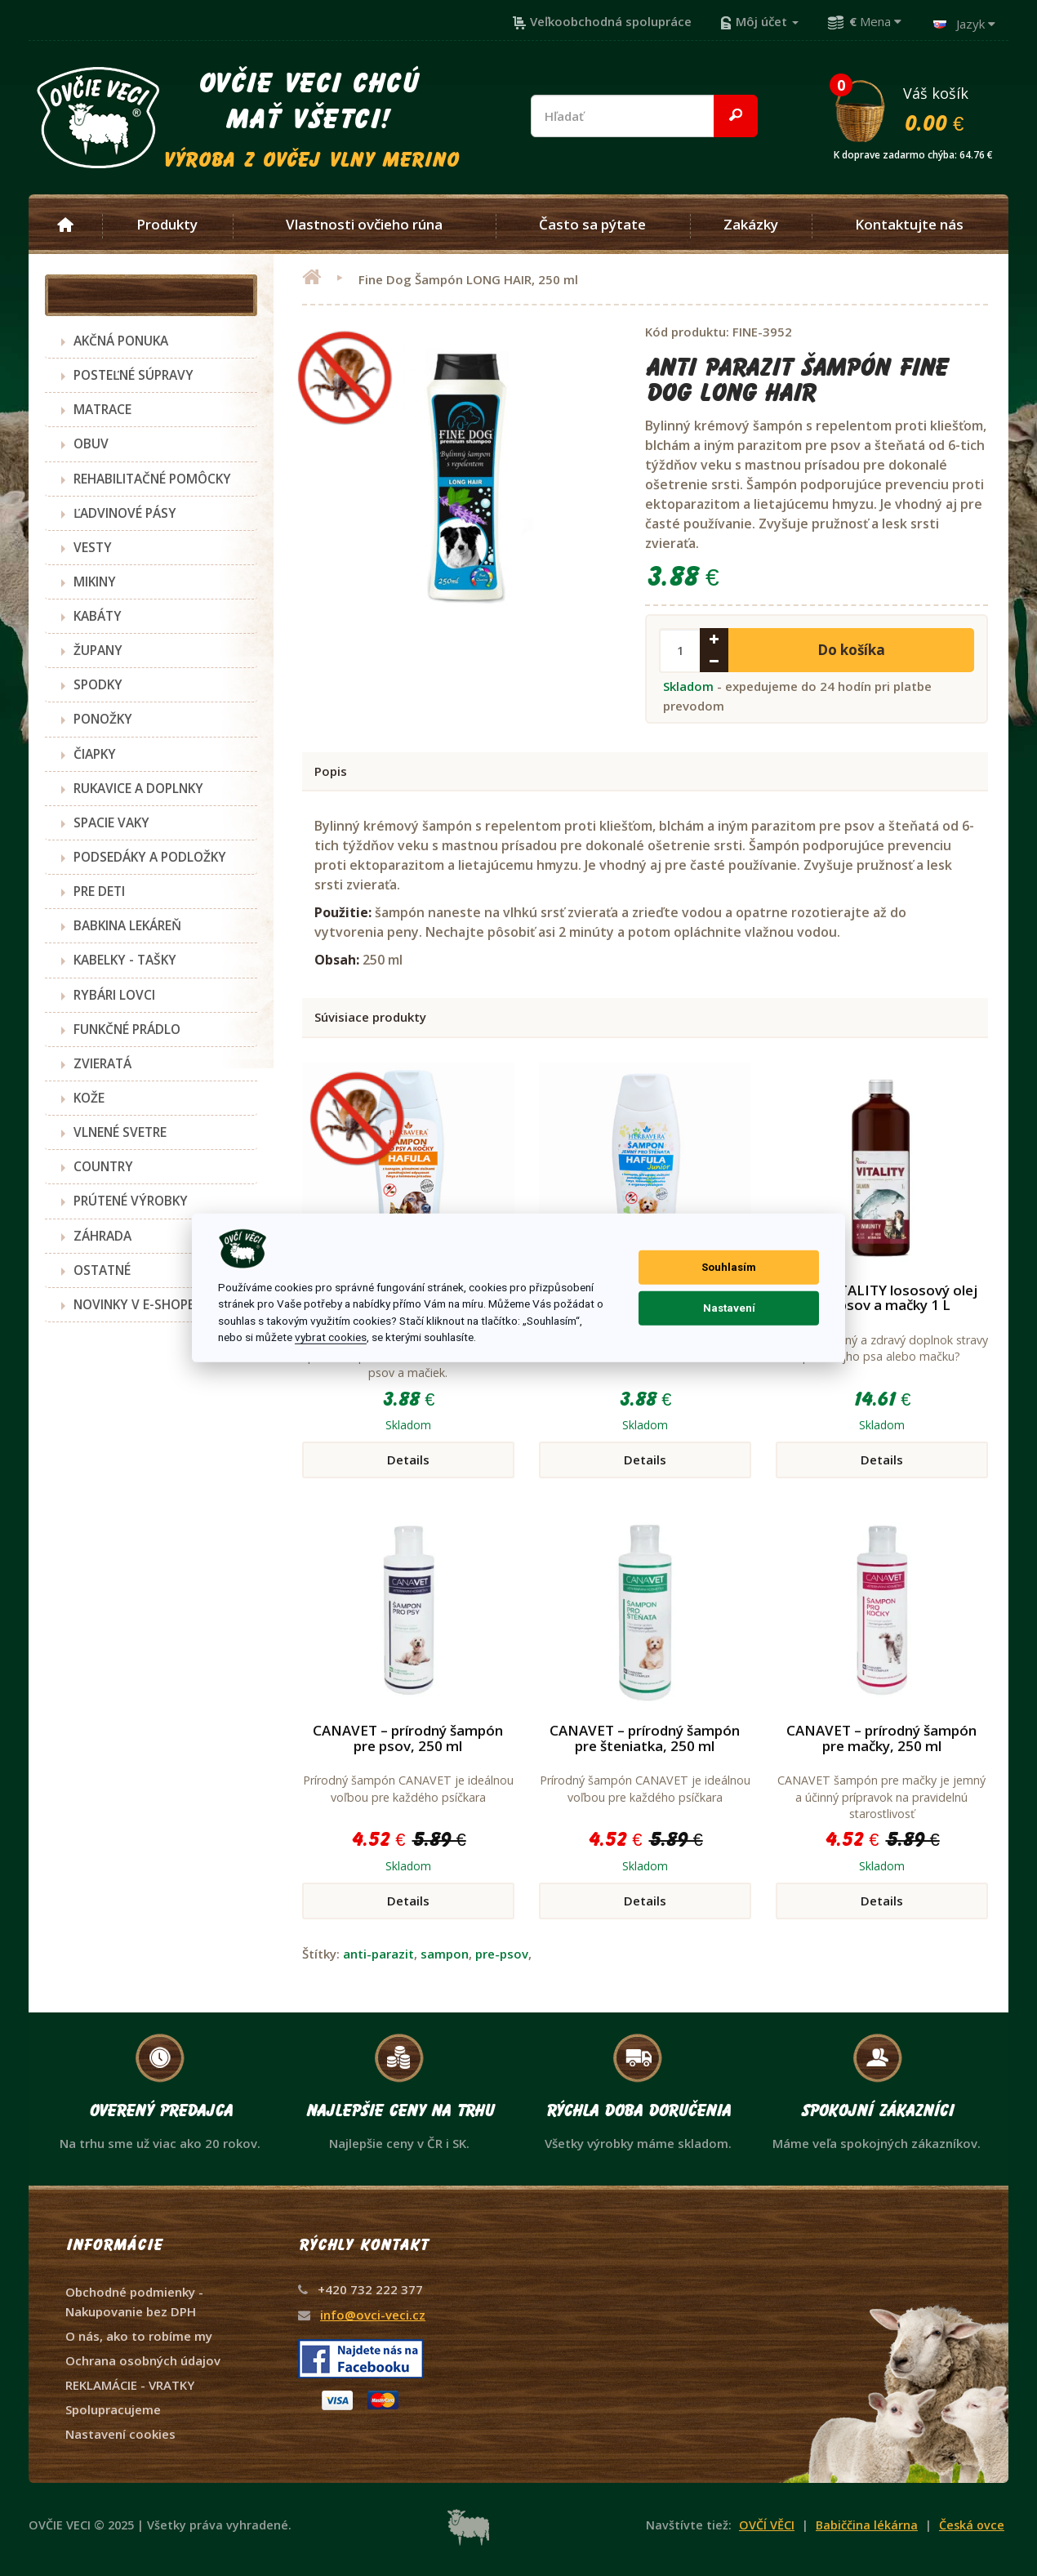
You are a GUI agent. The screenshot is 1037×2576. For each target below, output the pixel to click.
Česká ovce (971, 2525)
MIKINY (94, 582)
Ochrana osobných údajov (142, 2360)
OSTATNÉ (102, 1270)
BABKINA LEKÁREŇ (127, 925)
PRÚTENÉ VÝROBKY (130, 1201)
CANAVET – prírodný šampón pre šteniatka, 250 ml (645, 1738)
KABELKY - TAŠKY (124, 960)
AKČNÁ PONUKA (120, 341)
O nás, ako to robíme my (138, 2336)
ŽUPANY (97, 650)
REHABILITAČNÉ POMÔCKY (152, 479)
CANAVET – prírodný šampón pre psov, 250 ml (408, 1738)
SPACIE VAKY (111, 822)
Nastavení (729, 1308)
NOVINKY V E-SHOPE (133, 1304)
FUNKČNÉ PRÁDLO (126, 1029)
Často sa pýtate (592, 224)
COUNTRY (103, 1166)
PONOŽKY (102, 719)
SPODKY (97, 684)
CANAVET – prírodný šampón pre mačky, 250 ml (881, 1738)
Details (408, 1459)
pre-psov (501, 1953)
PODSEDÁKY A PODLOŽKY (149, 857)
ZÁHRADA (102, 1236)
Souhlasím (728, 1267)
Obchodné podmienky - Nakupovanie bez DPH (134, 2302)
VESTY (92, 547)
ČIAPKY (94, 754)
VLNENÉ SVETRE (120, 1132)
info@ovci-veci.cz (372, 2314)
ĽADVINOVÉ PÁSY (124, 513)
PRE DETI (99, 891)
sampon (445, 1953)
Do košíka (851, 649)
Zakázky (750, 224)
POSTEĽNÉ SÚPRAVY (133, 375)
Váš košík (920, 108)
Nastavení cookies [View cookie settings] (120, 2434)
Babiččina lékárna (867, 2525)
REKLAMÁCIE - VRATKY (129, 2385)
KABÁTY (97, 616)
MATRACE (102, 409)
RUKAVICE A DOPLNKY (138, 788)
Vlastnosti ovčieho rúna (364, 224)
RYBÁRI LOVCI (114, 995)
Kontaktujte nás (909, 224)
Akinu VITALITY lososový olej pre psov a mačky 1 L (881, 1298)
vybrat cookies (331, 1337)
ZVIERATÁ (102, 1063)
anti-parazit (378, 1953)
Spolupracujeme (113, 2409)
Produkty (167, 224)
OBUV (91, 443)
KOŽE (89, 1098)
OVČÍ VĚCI (766, 2525)
